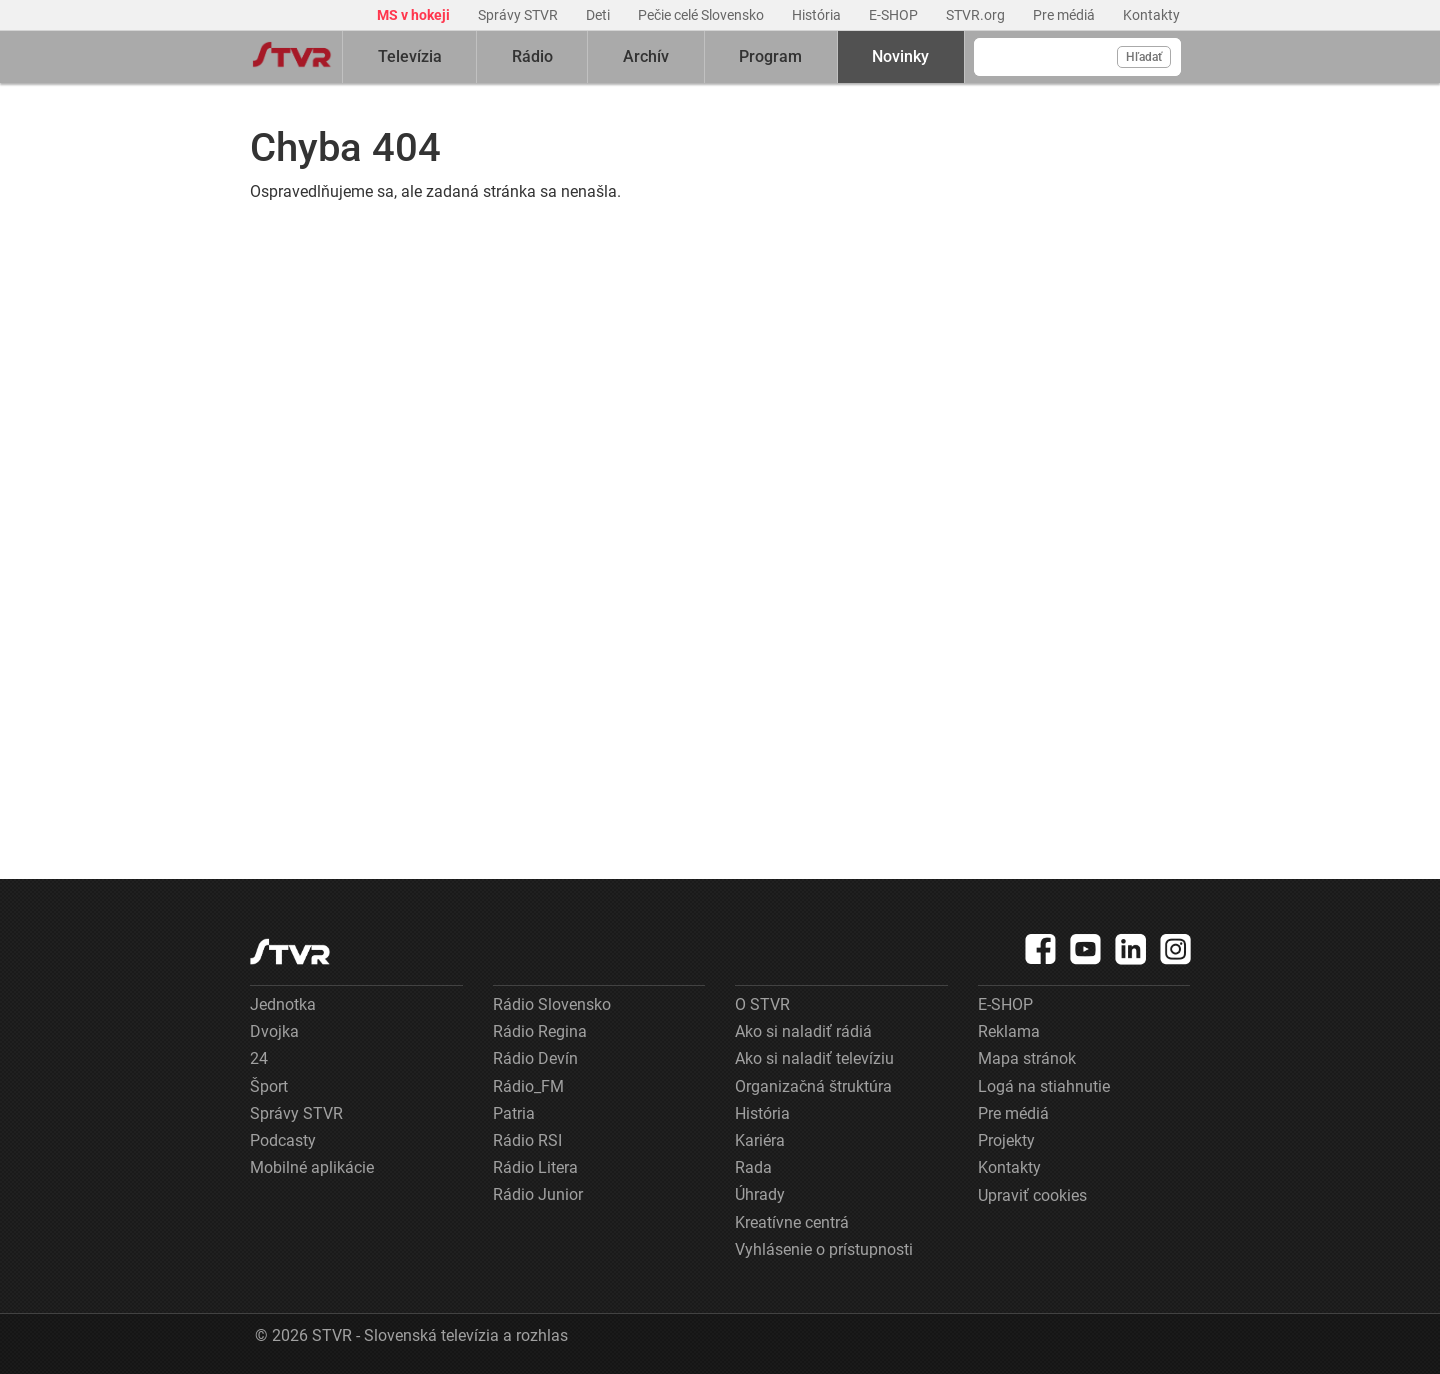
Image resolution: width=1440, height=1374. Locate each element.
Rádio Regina (540, 1031)
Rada (753, 1167)
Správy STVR (519, 15)
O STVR (762, 1004)
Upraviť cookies (1032, 1195)
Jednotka (283, 1004)
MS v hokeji (415, 15)
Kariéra (760, 1140)
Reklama (1009, 1031)
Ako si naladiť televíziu (814, 1058)
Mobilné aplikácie (312, 1167)
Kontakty (1151, 15)
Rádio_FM (528, 1086)
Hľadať (1144, 57)
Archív (646, 56)
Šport (269, 1086)
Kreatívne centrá (792, 1222)
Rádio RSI (527, 1140)
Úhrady (760, 1194)
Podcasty (283, 1140)
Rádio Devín (535, 1058)
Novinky (900, 56)
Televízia (410, 56)
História (818, 15)
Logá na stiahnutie (1044, 1086)
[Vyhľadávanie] (1077, 57)
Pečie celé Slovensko (702, 15)
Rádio (532, 56)
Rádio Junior (538, 1194)
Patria (514, 1113)
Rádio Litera (535, 1167)
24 (259, 1058)
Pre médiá (1065, 15)
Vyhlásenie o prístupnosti (824, 1249)
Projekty (1006, 1140)
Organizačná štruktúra (813, 1086)
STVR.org (977, 15)
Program (770, 56)
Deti (599, 15)
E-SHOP (895, 15)
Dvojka (274, 1031)
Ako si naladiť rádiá (803, 1031)
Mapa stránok (1027, 1058)
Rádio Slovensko (552, 1004)
